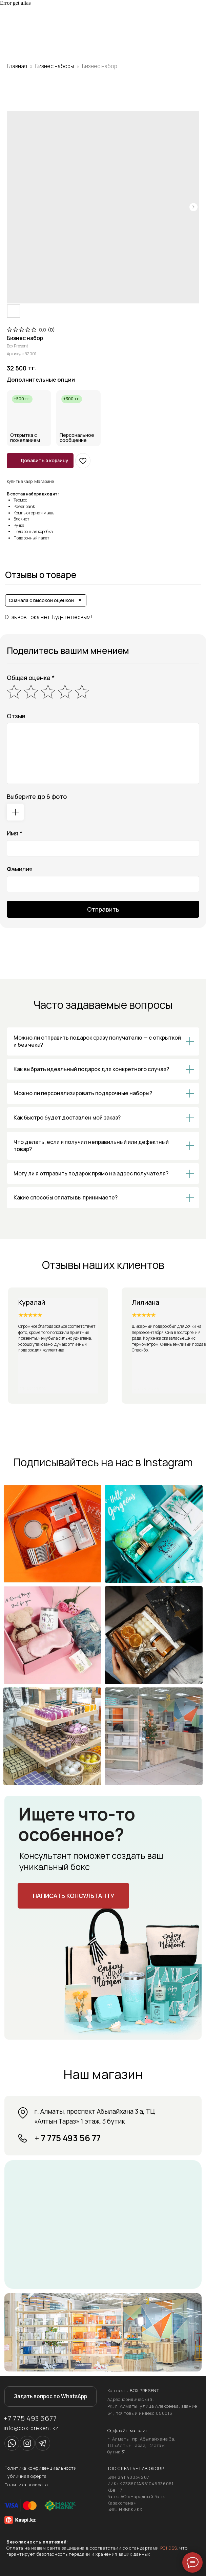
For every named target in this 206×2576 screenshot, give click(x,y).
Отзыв (16, 716)
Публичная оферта (25, 2476)
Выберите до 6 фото (37, 796)
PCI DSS (168, 2548)
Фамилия (20, 869)
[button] (73, 1896)
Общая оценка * (31, 678)
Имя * (14, 833)
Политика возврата (26, 2485)
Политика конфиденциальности (40, 2468)
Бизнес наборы (54, 66)
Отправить (103, 909)
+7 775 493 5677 (30, 2418)
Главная (17, 66)
